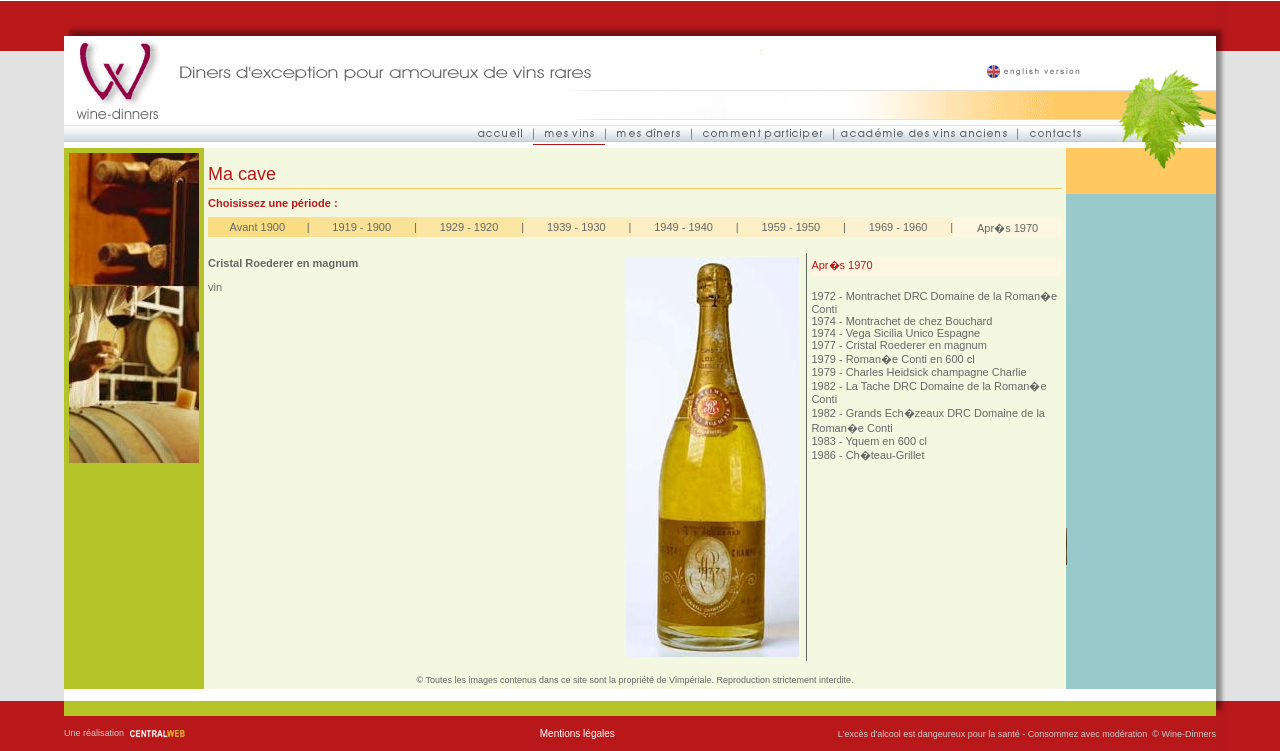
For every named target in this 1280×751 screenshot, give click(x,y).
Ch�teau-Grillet (885, 455)
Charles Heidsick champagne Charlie (936, 372)
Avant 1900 (257, 227)
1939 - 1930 (576, 227)
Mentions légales (577, 733)
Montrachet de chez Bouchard (919, 321)
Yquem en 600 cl (886, 441)
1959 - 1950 (790, 227)
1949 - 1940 (683, 227)
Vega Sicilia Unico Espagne (913, 333)
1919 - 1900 (361, 227)
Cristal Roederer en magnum (916, 345)
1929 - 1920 (469, 227)
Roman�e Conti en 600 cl (910, 359)
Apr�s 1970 (1007, 228)
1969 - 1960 (898, 227)
